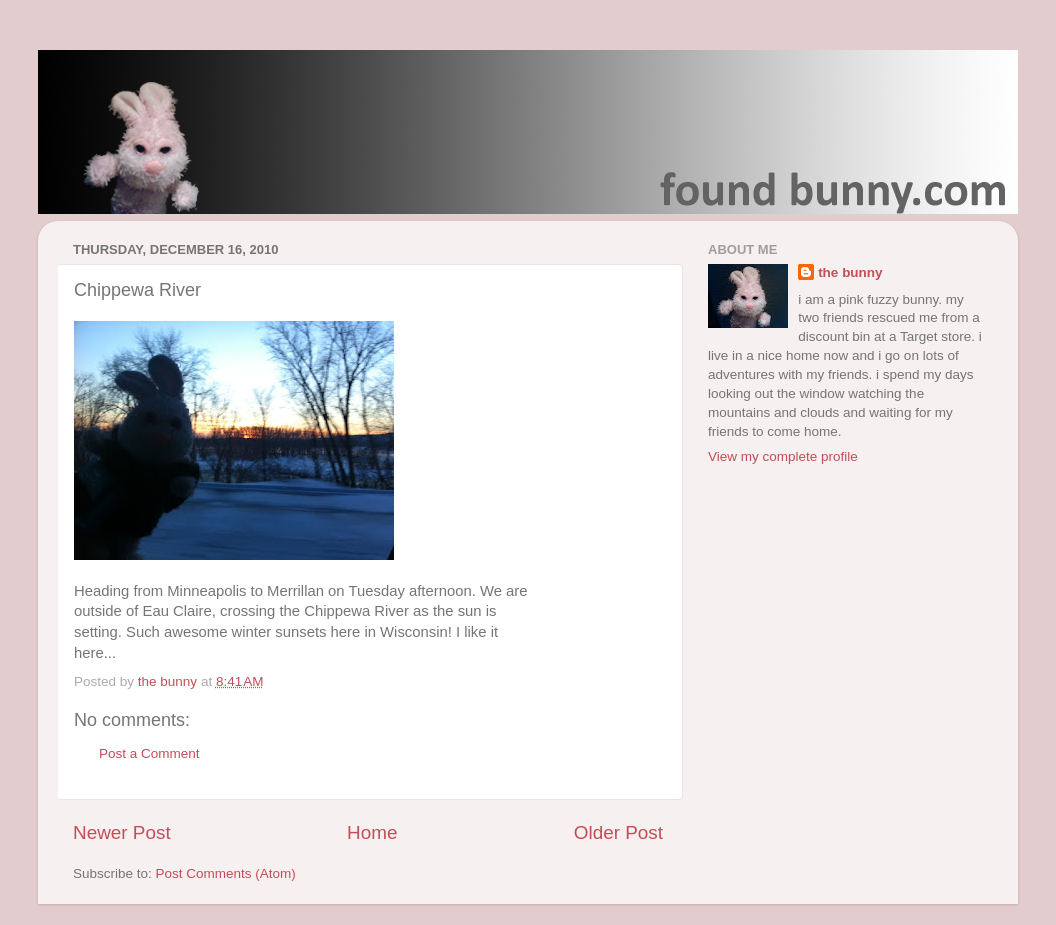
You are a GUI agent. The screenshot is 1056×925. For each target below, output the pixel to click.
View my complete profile (783, 456)
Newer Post (122, 832)
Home (372, 832)
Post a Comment (149, 753)
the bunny (850, 272)
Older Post (618, 832)
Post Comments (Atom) (226, 873)
